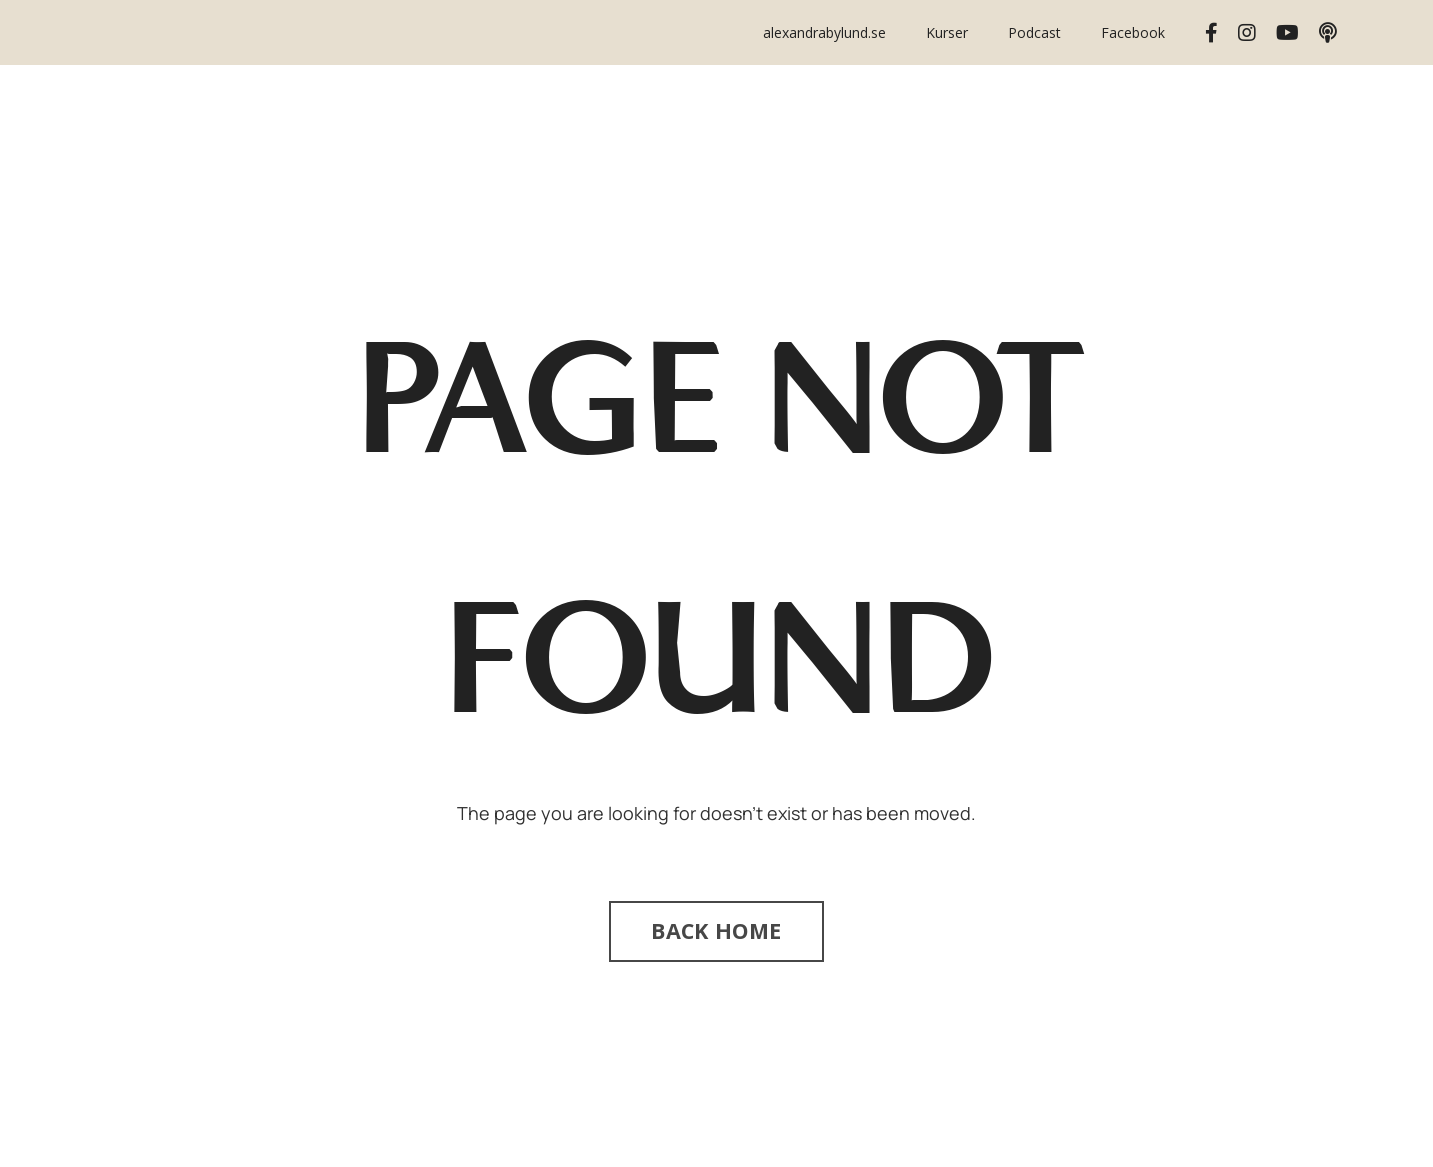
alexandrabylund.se (824, 32)
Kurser (947, 32)
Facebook (1133, 32)
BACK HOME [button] (716, 930)
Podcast (1034, 32)
